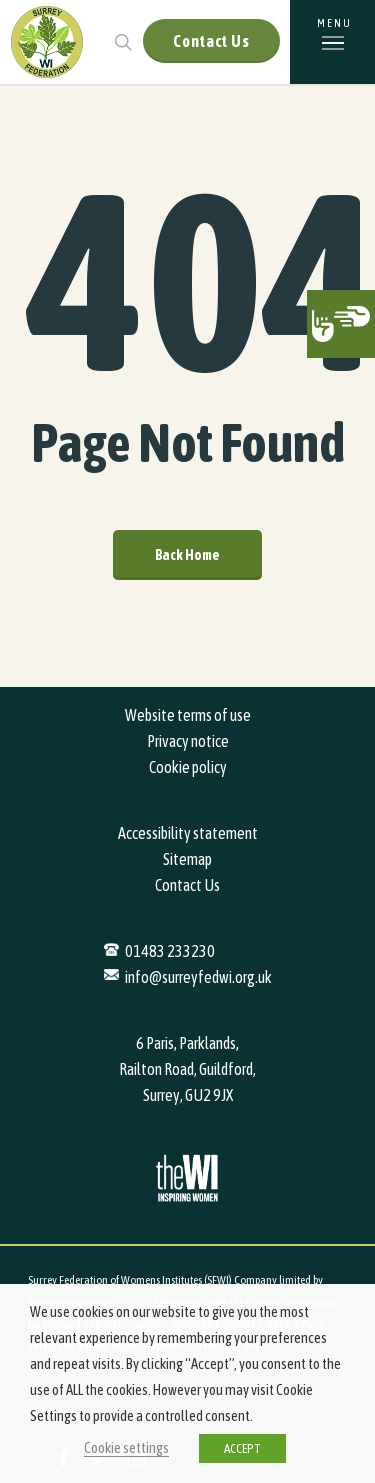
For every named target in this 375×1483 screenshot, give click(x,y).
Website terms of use (188, 715)
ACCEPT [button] (242, 1448)
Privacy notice (188, 741)
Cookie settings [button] (126, 1447)
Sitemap (187, 859)
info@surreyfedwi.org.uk (198, 977)
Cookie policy (188, 767)
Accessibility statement (188, 833)
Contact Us (211, 41)
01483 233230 (170, 951)
